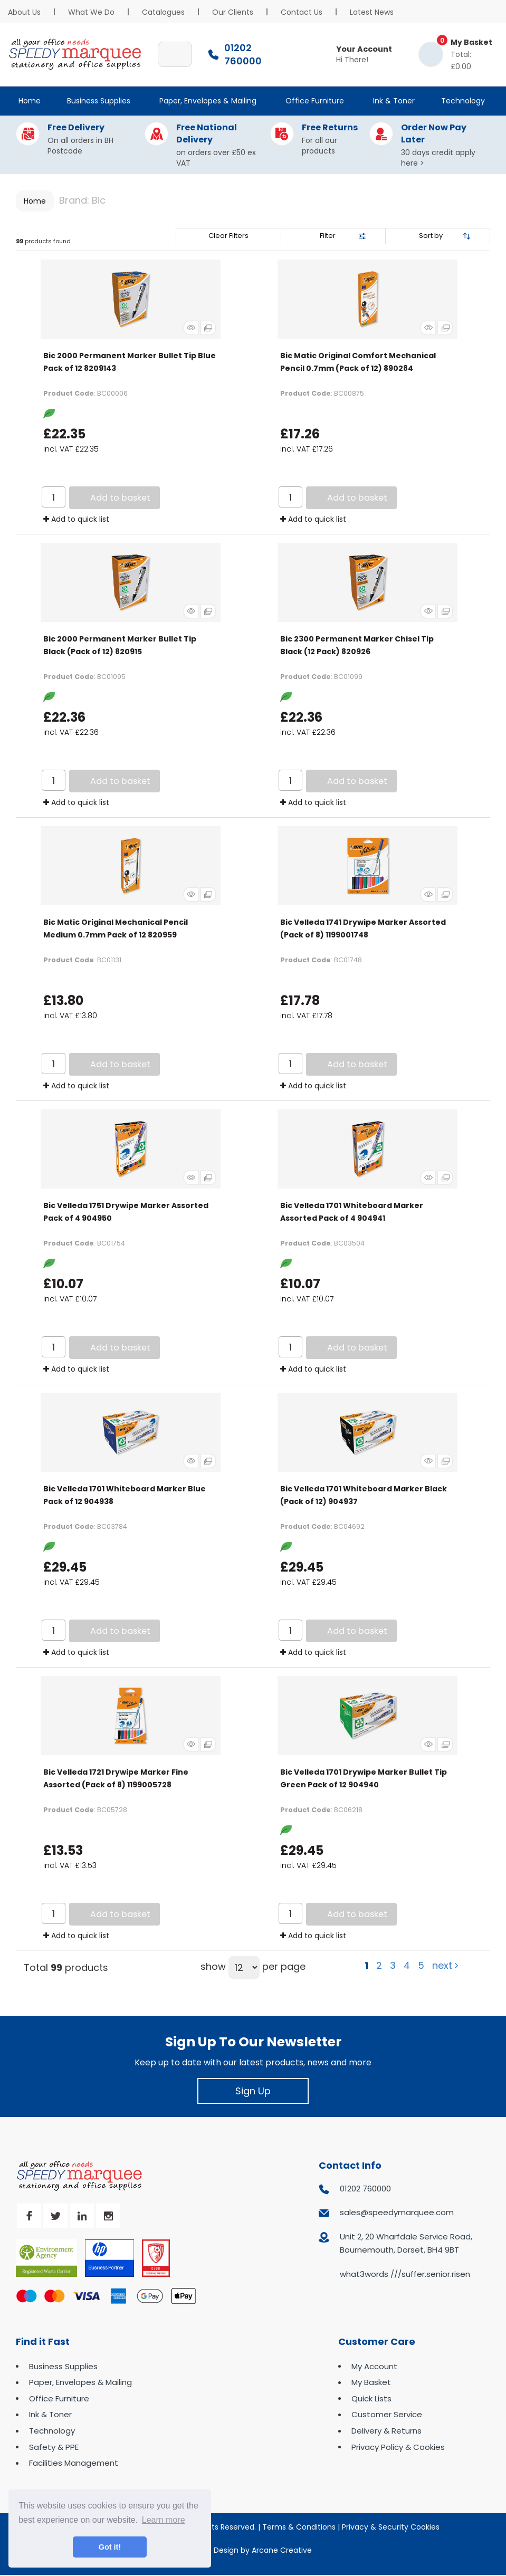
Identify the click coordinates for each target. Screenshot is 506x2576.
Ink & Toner (394, 100)
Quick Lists (371, 2398)
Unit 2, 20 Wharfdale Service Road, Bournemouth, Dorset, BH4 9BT (406, 2243)
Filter (328, 236)
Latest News (372, 12)
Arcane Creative (282, 2550)
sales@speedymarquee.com (397, 2212)
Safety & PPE (54, 2447)
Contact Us (301, 12)
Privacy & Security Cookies (391, 2527)
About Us (24, 12)
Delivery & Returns (386, 2430)
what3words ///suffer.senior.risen (405, 2274)
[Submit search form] (179, 54)
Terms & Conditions (299, 2527)
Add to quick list (76, 519)
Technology (463, 100)
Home (29, 100)
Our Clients (232, 12)
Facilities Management (73, 2462)
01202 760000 (365, 2188)
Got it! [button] (110, 2547)
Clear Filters (228, 236)
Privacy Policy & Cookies (398, 2447)
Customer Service (386, 2414)
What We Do (91, 12)
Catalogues (163, 12)
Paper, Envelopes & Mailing (207, 100)
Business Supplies (98, 100)
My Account (374, 2366)
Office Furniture (314, 100)
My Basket (371, 2382)
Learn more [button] (163, 2519)
